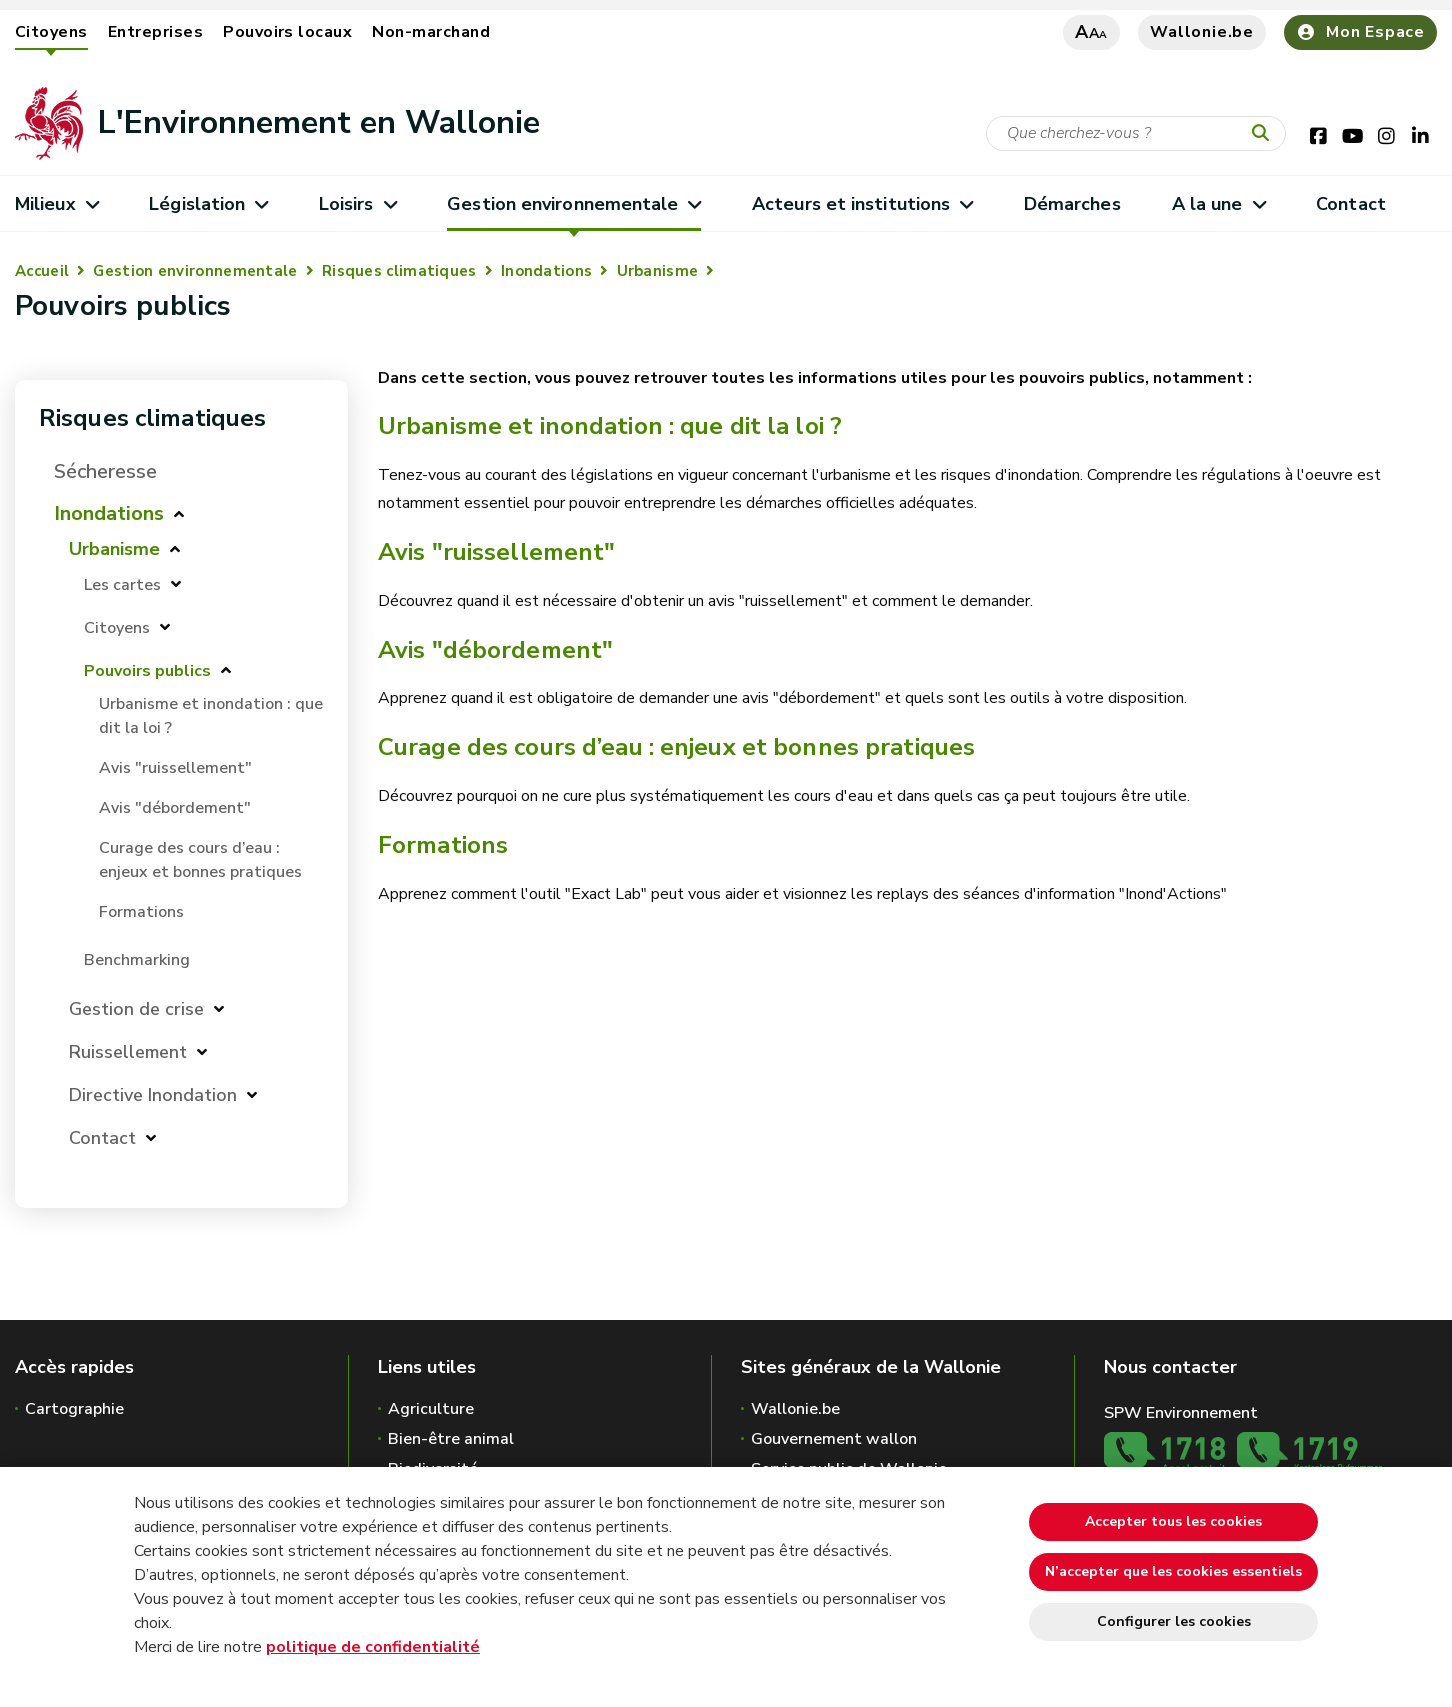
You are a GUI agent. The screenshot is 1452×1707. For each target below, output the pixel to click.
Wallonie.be (1202, 32)
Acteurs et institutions (862, 204)
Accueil (42, 271)
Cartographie (74, 1409)
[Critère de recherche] (1136, 133)
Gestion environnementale (574, 204)
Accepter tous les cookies (1173, 1521)
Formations (141, 912)
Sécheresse (105, 471)
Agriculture (431, 1409)
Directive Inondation (153, 1095)
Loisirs (357, 204)
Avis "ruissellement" (175, 768)
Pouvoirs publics (147, 671)
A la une (1218, 204)
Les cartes (122, 585)
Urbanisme (658, 271)
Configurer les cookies (1174, 1621)
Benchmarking (137, 960)
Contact (1351, 204)
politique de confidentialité (373, 1647)
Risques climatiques (399, 271)
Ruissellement (128, 1052)
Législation (208, 204)
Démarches (1072, 204)
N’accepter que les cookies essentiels (1173, 1571)
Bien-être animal (451, 1439)
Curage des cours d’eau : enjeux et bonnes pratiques (676, 747)
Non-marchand (431, 32)
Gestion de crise (136, 1009)
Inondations (546, 271)
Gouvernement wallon (834, 1439)
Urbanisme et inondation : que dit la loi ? (610, 426)
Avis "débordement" (175, 808)
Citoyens (51, 32)
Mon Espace (1360, 32)
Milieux (56, 204)
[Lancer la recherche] (1265, 134)
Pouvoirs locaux (287, 32)
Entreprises (155, 32)
